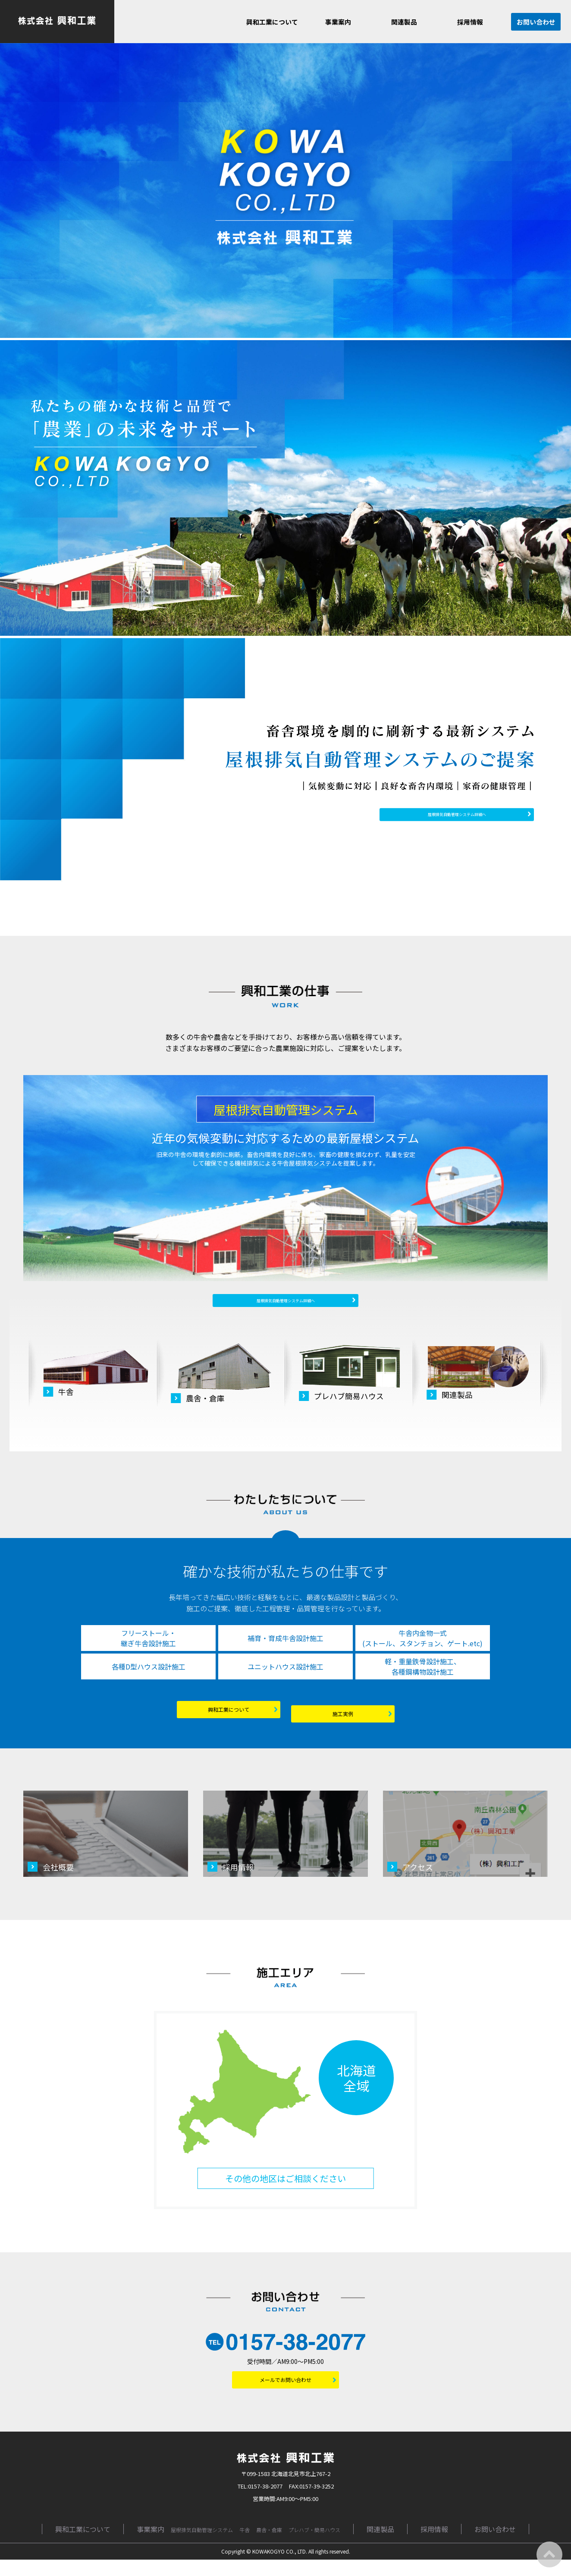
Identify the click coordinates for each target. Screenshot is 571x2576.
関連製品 (404, 21)
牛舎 (244, 2546)
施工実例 (359, 1724)
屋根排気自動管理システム (202, 2546)
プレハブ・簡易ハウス (314, 2546)
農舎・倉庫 (269, 2546)
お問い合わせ (536, 21)
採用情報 (470, 21)
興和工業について (272, 21)
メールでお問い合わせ (291, 2392)
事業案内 (338, 21)
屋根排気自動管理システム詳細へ (465, 814)
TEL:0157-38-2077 (260, 2502)
